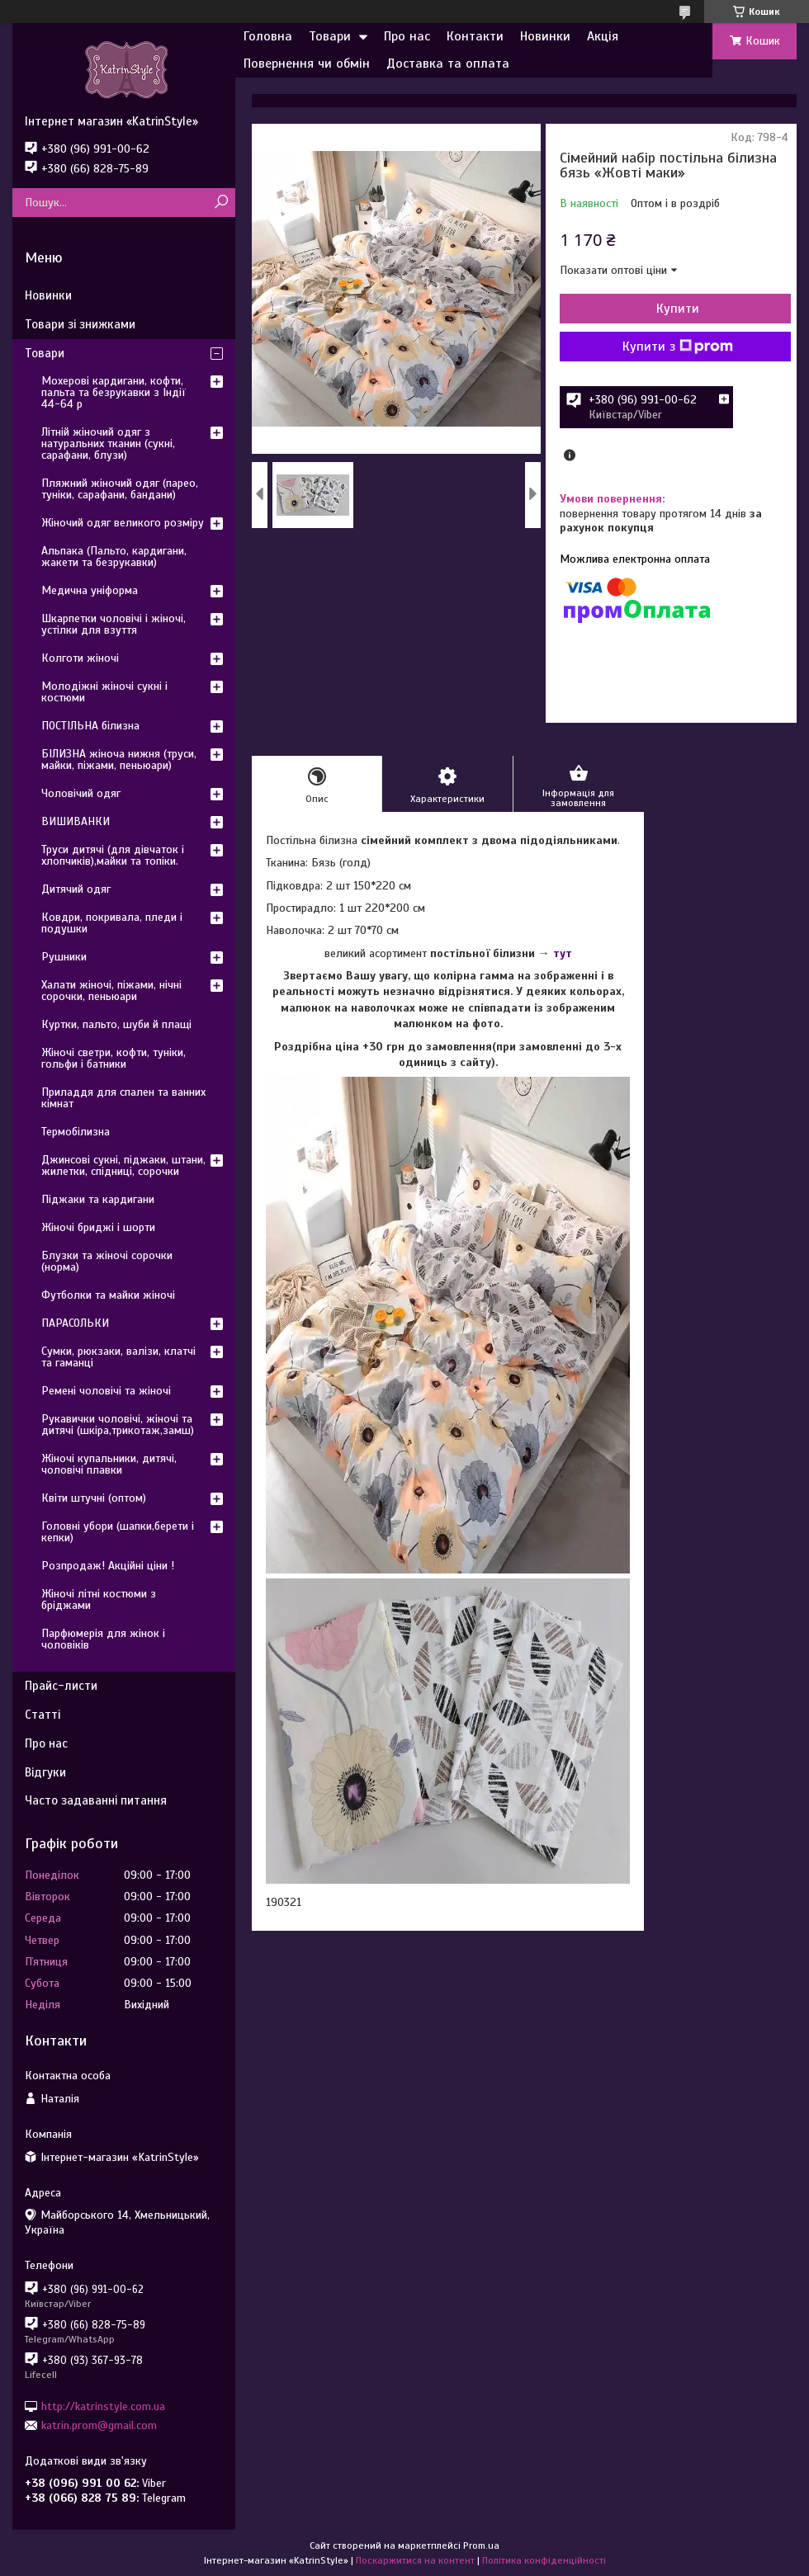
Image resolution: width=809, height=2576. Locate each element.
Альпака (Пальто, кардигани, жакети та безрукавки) (114, 556)
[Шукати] (220, 202)
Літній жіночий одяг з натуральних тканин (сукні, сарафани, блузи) (108, 443)
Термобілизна (75, 1132)
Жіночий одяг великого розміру (122, 523)
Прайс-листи (61, 1685)
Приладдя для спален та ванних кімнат (123, 1098)
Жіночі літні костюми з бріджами (98, 1599)
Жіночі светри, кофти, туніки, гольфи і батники (113, 1058)
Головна (268, 36)
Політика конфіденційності (544, 2560)
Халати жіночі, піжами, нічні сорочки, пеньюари (111, 990)
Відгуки (45, 1772)
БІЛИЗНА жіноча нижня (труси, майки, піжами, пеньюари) (118, 759)
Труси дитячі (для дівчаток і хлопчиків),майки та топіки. (112, 855)
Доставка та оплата (447, 63)
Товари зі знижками (80, 324)
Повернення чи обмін (307, 63)
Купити (677, 308)
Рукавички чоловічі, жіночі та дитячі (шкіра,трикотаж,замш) (117, 1424)
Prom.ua (481, 2545)
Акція (602, 36)
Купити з (677, 346)
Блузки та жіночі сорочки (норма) (107, 1261)
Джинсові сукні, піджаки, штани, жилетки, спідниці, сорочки (123, 1165)
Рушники (64, 957)
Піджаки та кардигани (97, 1199)
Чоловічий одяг (81, 793)
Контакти (475, 36)
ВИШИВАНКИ (75, 821)
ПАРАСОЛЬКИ (75, 1323)
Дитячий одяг (76, 889)
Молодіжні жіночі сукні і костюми (104, 692)
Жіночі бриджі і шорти (98, 1227)
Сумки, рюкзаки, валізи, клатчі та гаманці (118, 1357)
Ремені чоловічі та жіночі (106, 1391)
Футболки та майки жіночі (108, 1295)
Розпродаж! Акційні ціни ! (107, 1566)
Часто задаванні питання (96, 1800)
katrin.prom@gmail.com (99, 2425)
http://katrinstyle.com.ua (103, 2406)
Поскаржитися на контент (415, 2560)
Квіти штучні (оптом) (93, 1498)
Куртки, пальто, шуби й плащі (116, 1024)
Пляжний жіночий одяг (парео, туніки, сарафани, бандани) (119, 489)
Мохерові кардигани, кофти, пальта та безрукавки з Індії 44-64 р (113, 392)
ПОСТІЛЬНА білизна (90, 726)
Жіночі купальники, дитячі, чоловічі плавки (109, 1464)
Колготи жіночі (80, 658)
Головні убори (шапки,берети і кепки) (117, 1532)
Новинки (545, 36)
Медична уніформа (89, 590)
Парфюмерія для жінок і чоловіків (103, 1639)
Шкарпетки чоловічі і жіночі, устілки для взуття (113, 624)
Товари (330, 36)
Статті (42, 1714)
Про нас (407, 36)
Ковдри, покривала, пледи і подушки (111, 923)
